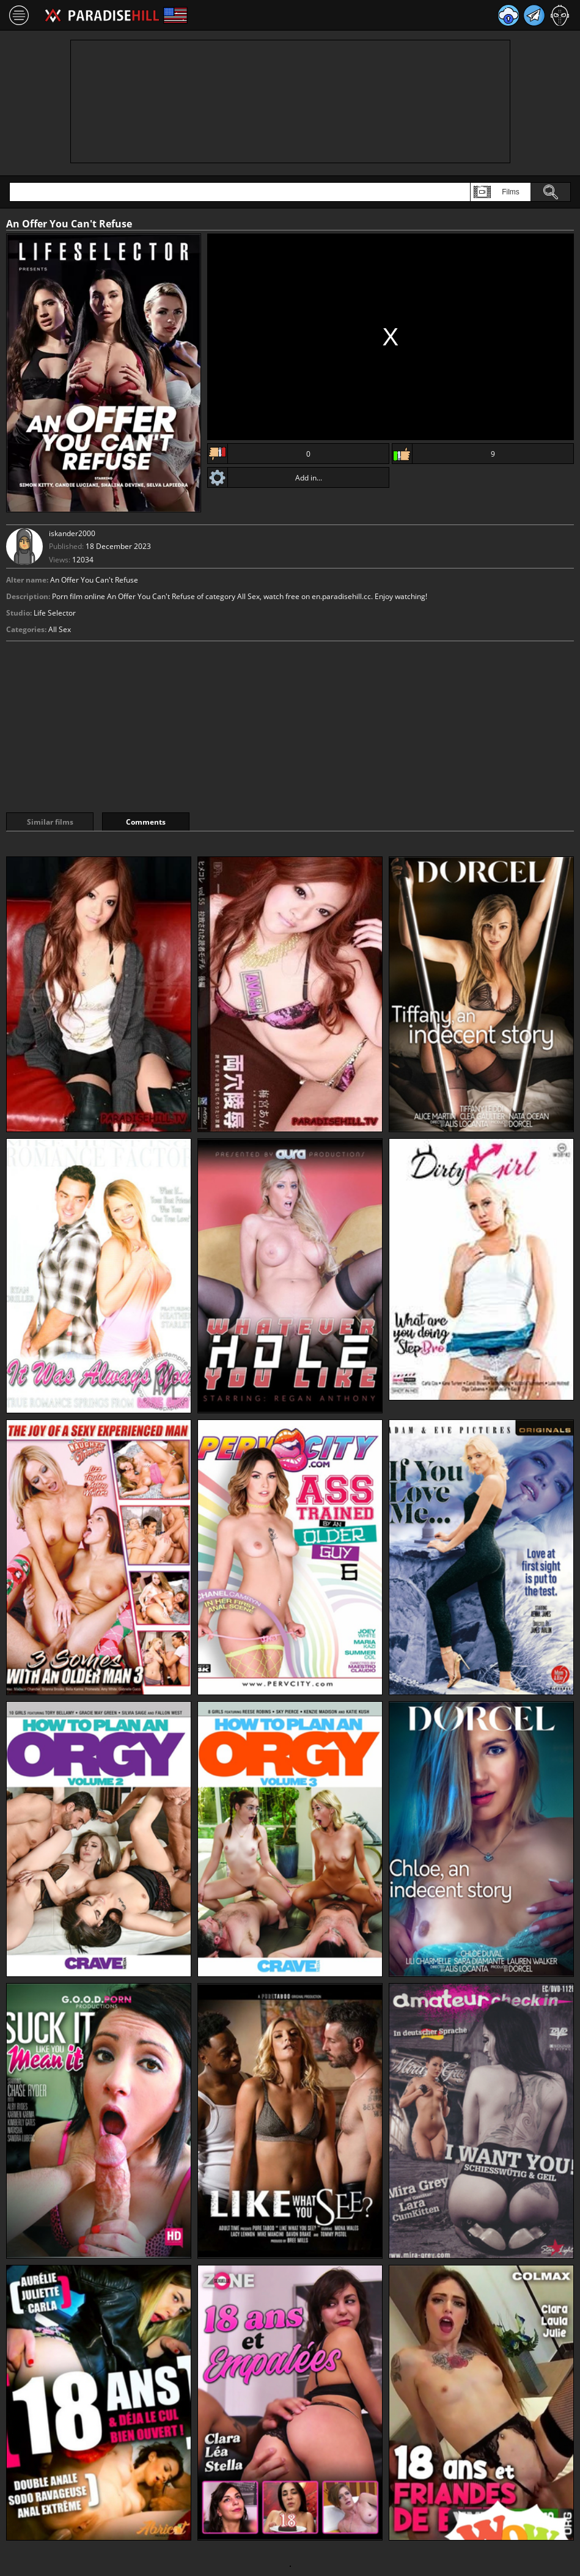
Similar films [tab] (50, 822)
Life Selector (55, 613)
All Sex (59, 629)
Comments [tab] (146, 822)
